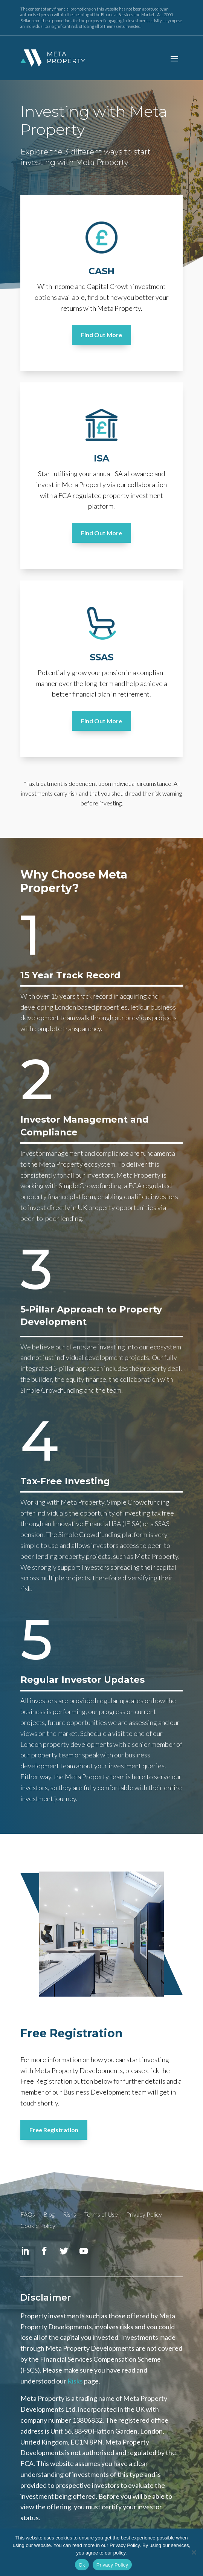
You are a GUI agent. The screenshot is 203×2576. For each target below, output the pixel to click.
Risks (69, 2215)
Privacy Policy (144, 2215)
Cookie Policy (37, 2226)
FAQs (27, 2215)
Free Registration (53, 2130)
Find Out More (101, 335)
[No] (193, 2552)
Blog (49, 2215)
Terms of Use (101, 2215)
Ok (82, 2565)
